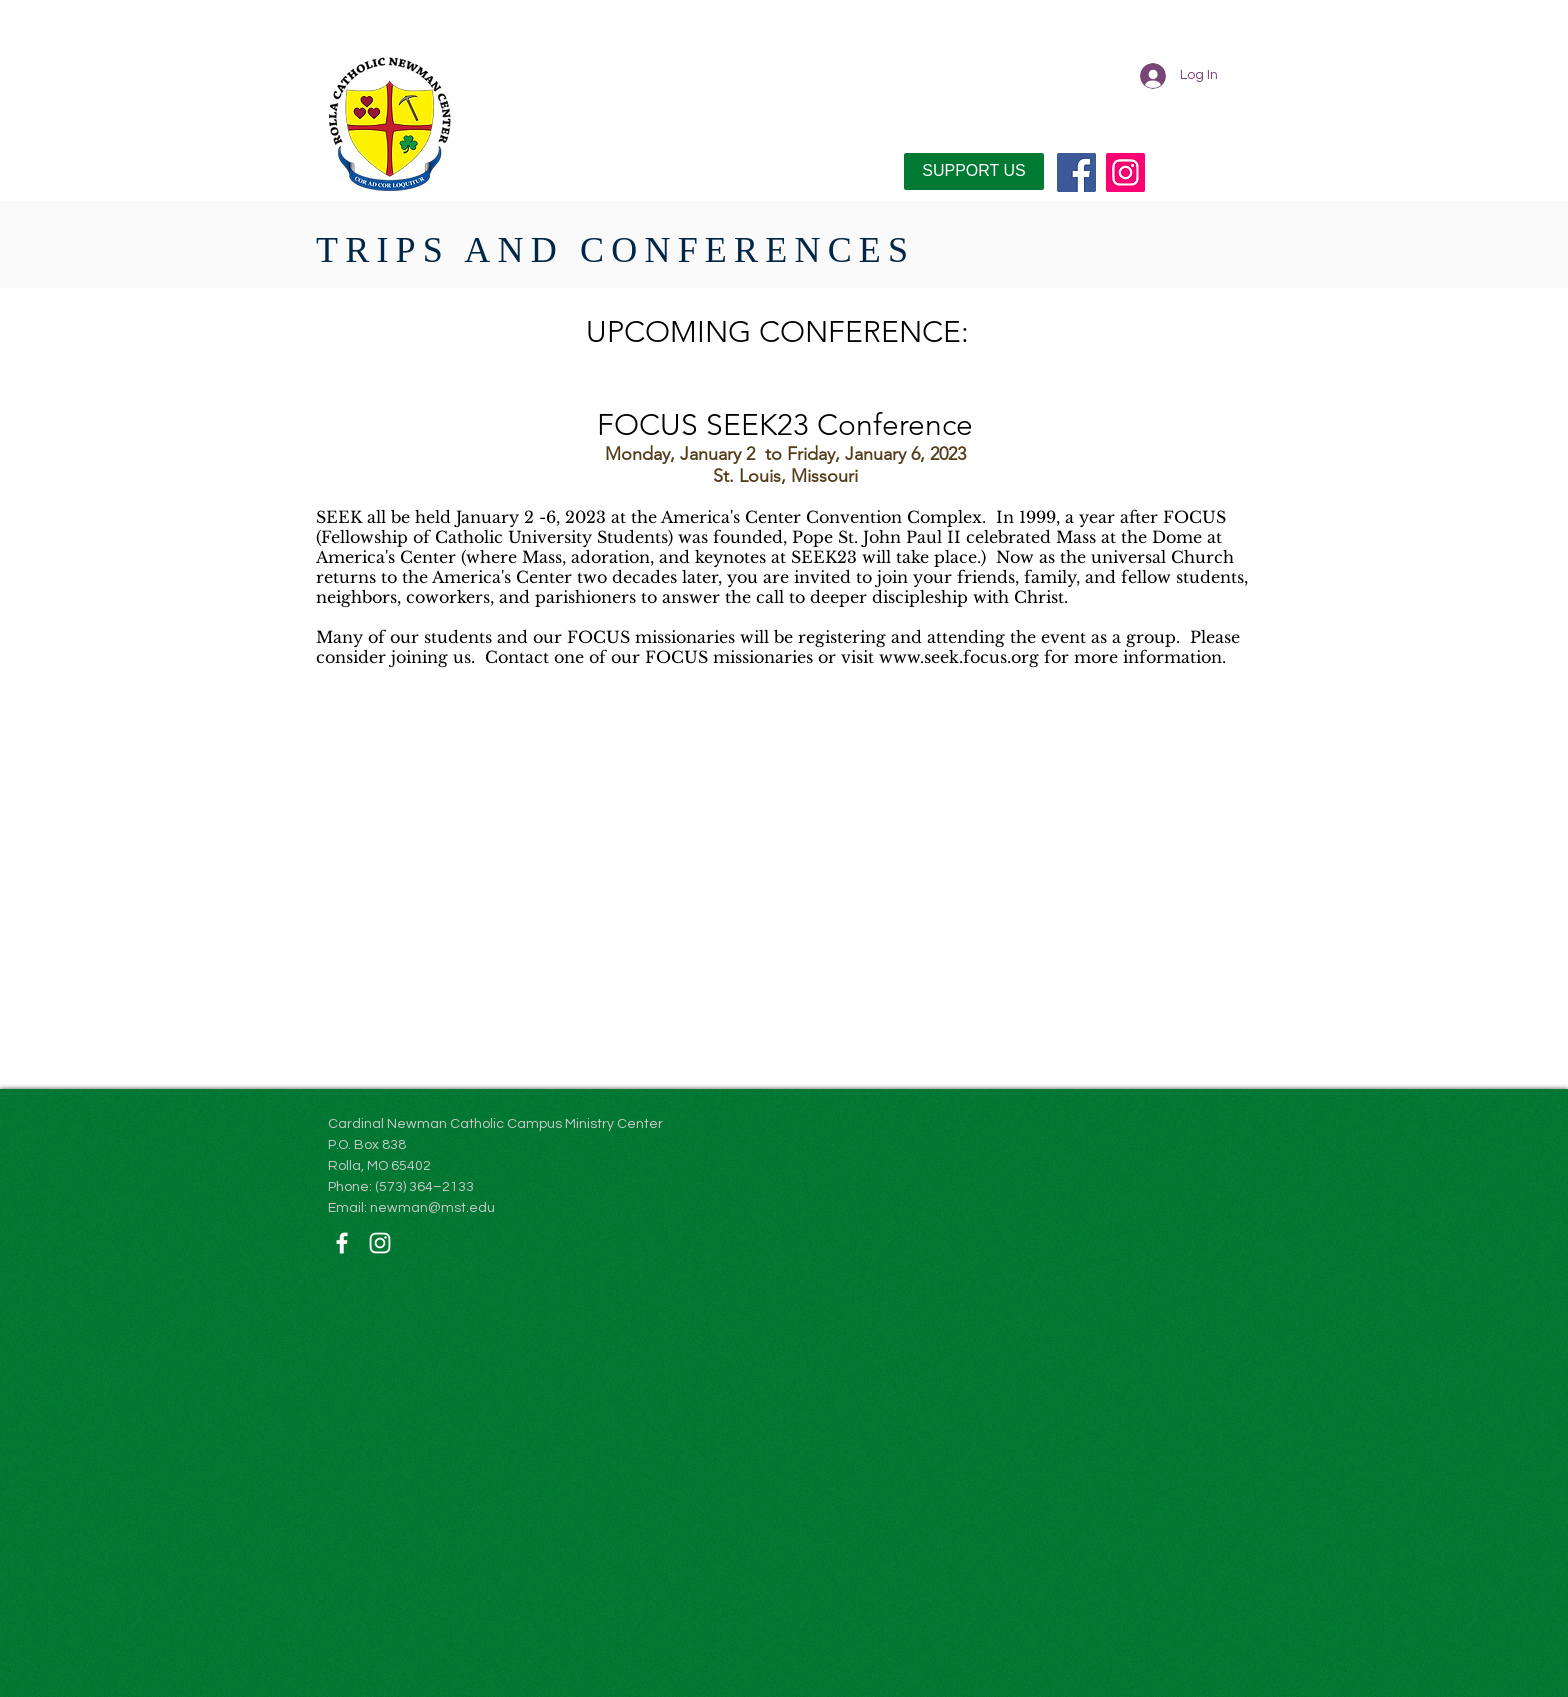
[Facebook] (1076, 172)
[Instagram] (1125, 172)
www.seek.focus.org (959, 657)
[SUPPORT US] (974, 171)
